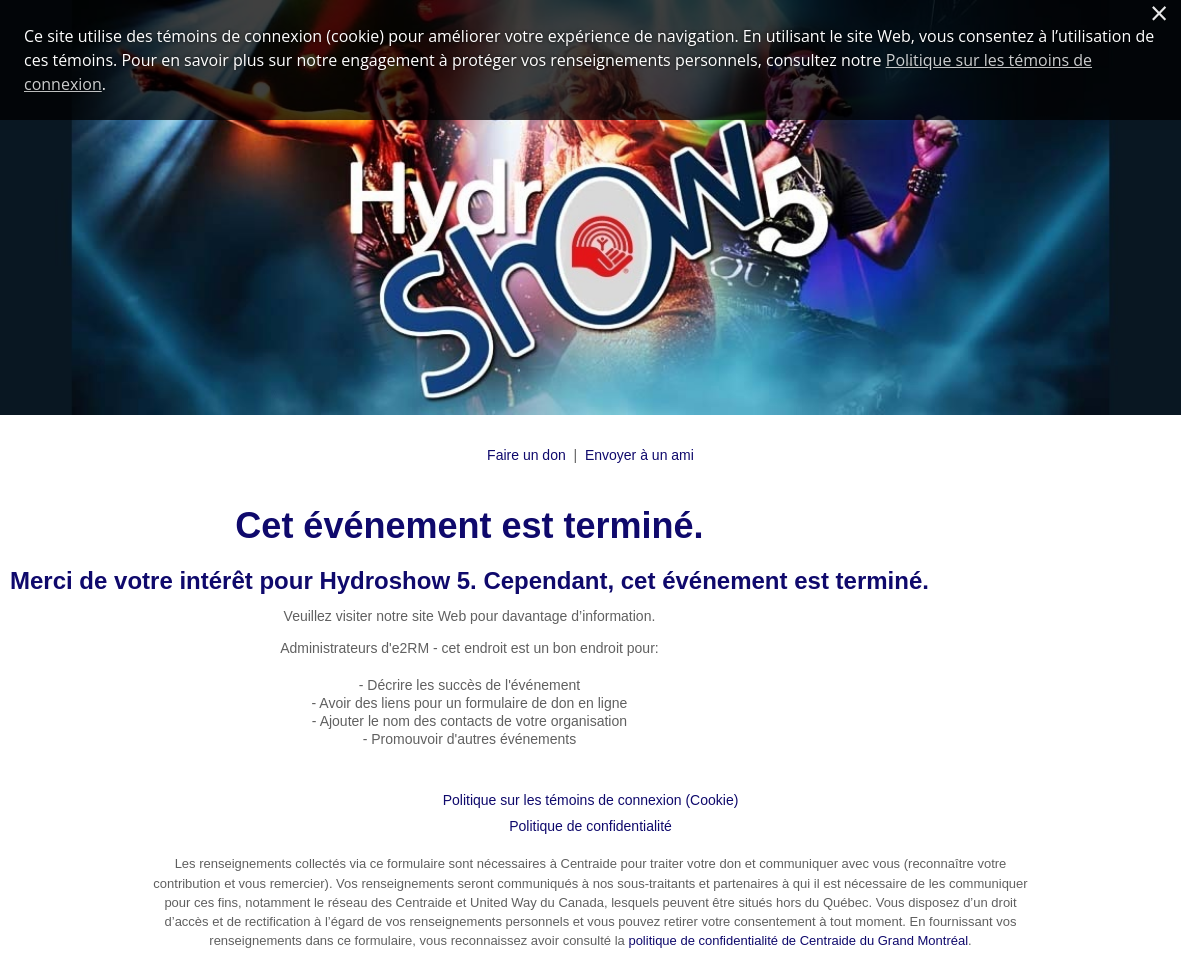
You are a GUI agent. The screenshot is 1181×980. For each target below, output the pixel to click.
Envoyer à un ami (639, 455)
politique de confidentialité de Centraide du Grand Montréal (798, 940)
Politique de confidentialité (590, 826)
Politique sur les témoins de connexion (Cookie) (591, 800)
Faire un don (526, 455)
